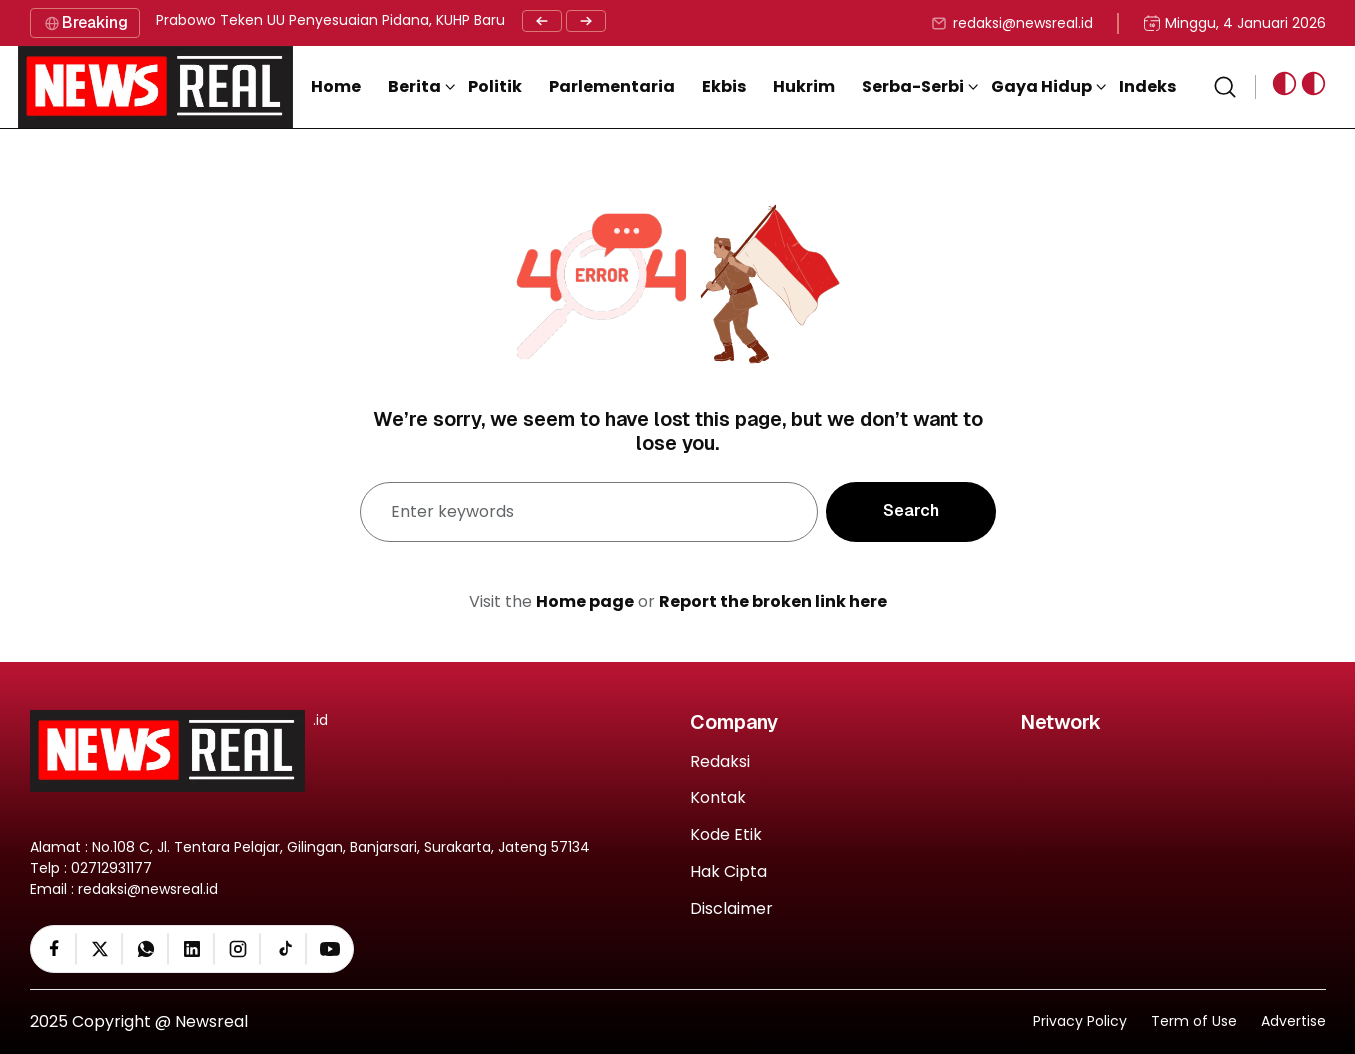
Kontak (718, 798)
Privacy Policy (1080, 1021)
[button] (422, 87)
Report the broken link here (773, 601)
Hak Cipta (728, 872)
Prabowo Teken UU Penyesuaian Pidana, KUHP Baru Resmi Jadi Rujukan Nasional (429, 20)
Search (911, 510)
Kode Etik (726, 835)
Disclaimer (731, 909)
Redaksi (720, 762)
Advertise (1293, 1021)
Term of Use (1194, 1021)
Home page (585, 601)
